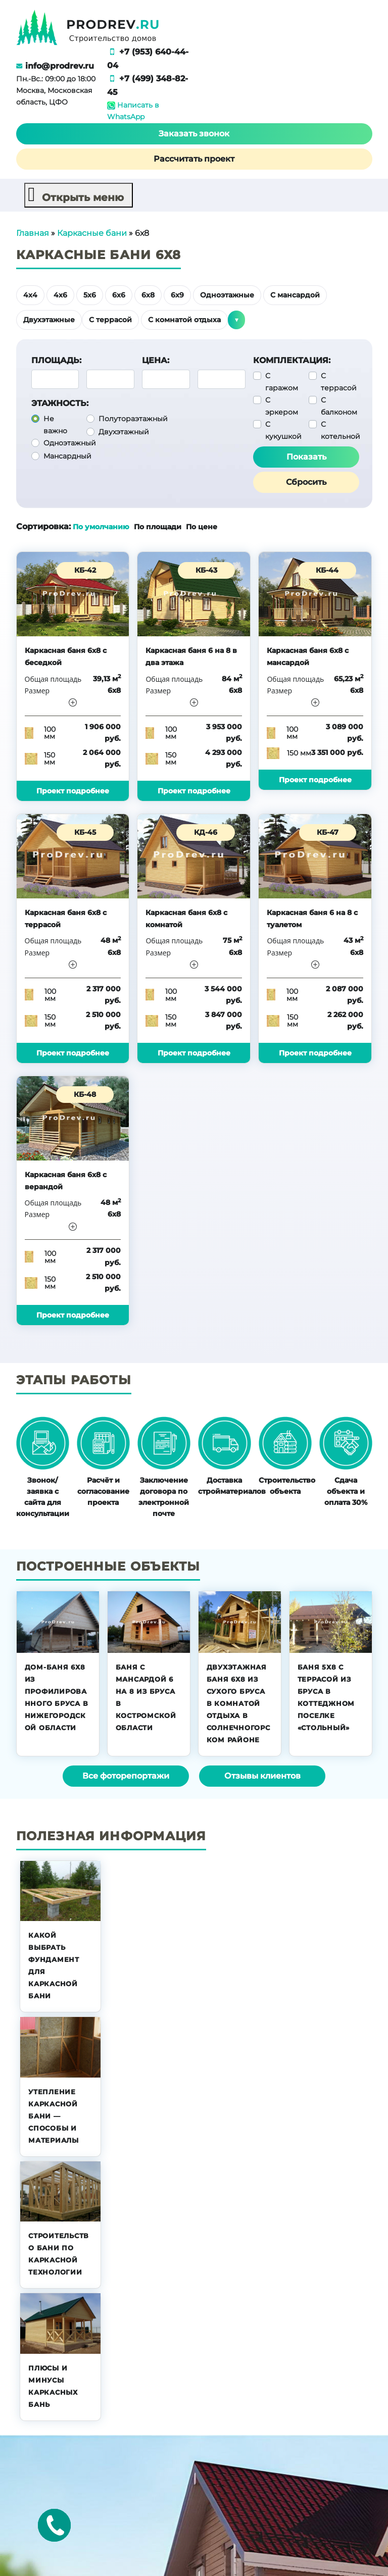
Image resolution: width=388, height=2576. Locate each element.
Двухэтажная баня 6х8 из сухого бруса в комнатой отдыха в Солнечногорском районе (238, 1702)
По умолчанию (101, 526)
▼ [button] (236, 319)
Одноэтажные (227, 294)
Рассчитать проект (194, 158)
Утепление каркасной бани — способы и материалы (53, 2115)
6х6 (118, 294)
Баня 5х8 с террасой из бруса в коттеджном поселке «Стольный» (326, 1696)
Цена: (155, 360)
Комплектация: (291, 360)
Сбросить (306, 481)
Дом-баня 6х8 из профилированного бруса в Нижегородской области (56, 1696)
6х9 (177, 294)
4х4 (30, 294)
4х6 (60, 294)
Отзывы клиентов (262, 1775)
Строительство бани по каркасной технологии (58, 2253)
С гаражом (281, 381)
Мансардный (67, 455)
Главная (32, 232)
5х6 (89, 294)
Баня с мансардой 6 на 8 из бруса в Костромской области (146, 1696)
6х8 (148, 294)
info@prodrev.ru (59, 66)
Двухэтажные (49, 319)
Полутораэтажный (133, 418)
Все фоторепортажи (125, 1775)
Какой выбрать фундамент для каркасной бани (53, 1965)
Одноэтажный (69, 442)
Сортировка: (43, 526)
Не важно (55, 424)
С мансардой (295, 294)
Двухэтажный (124, 431)
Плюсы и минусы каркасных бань (53, 2385)
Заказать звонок (194, 133)
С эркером (281, 405)
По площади (158, 526)
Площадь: (56, 360)
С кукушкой (283, 429)
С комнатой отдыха (184, 319)
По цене (201, 526)
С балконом (339, 405)
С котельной (340, 429)
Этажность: (59, 403)
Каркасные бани (92, 232)
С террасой (110, 319)
